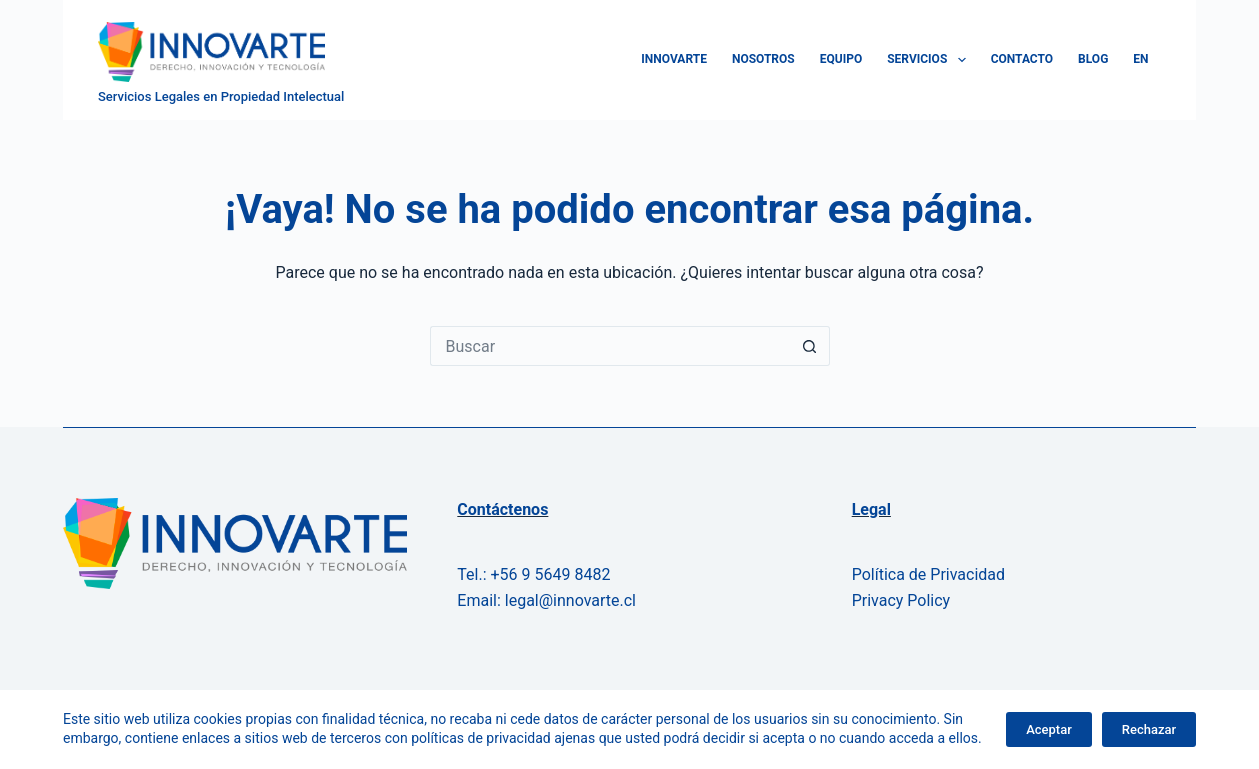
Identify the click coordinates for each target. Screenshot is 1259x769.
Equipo (841, 59)
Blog (1093, 59)
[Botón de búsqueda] (810, 346)
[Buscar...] (610, 346)
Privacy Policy (901, 600)
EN (1140, 59)
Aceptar (1049, 729)
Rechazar (1149, 729)
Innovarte (674, 59)
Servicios (930, 60)
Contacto (1022, 59)
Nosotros (763, 59)
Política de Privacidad (928, 574)
